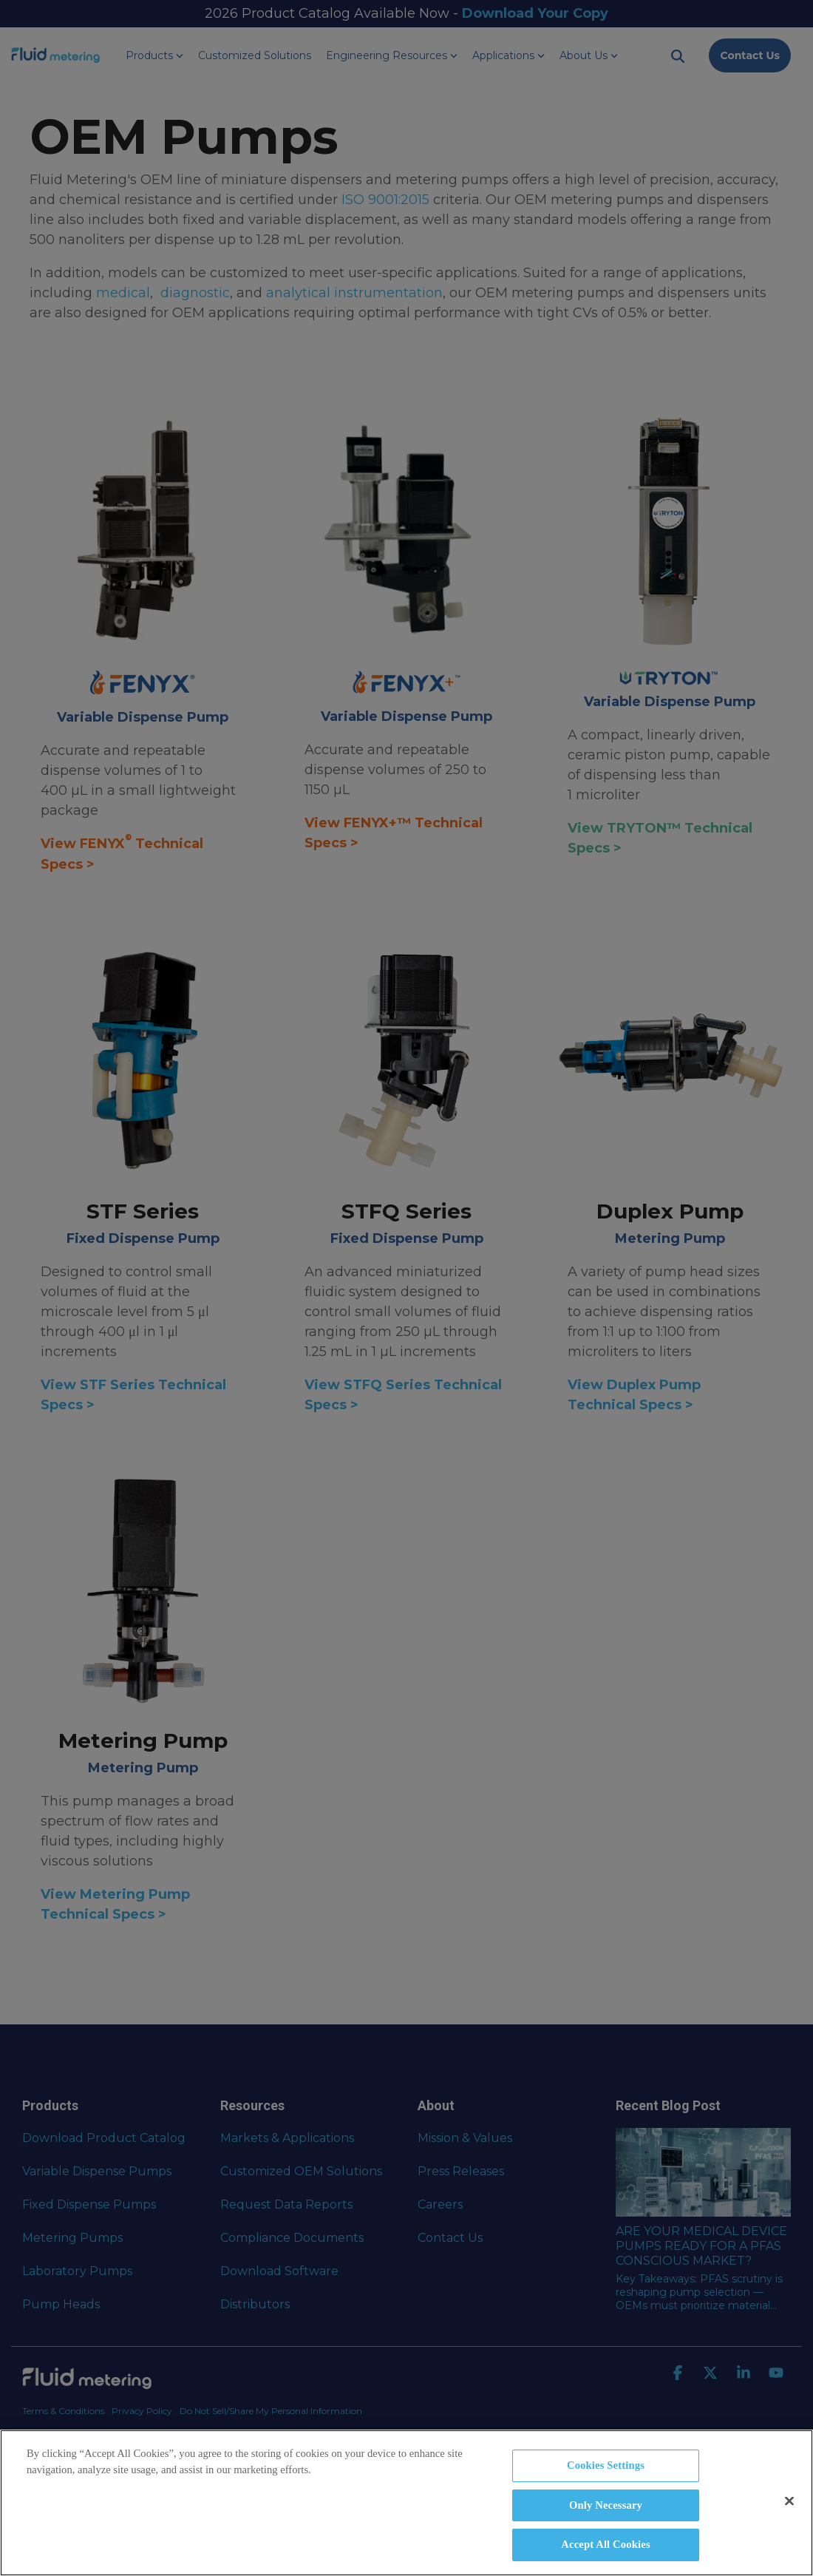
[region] (406, 2503)
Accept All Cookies (605, 2544)
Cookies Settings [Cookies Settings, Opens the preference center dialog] (605, 2465)
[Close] (789, 2500)
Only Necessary (605, 2505)
